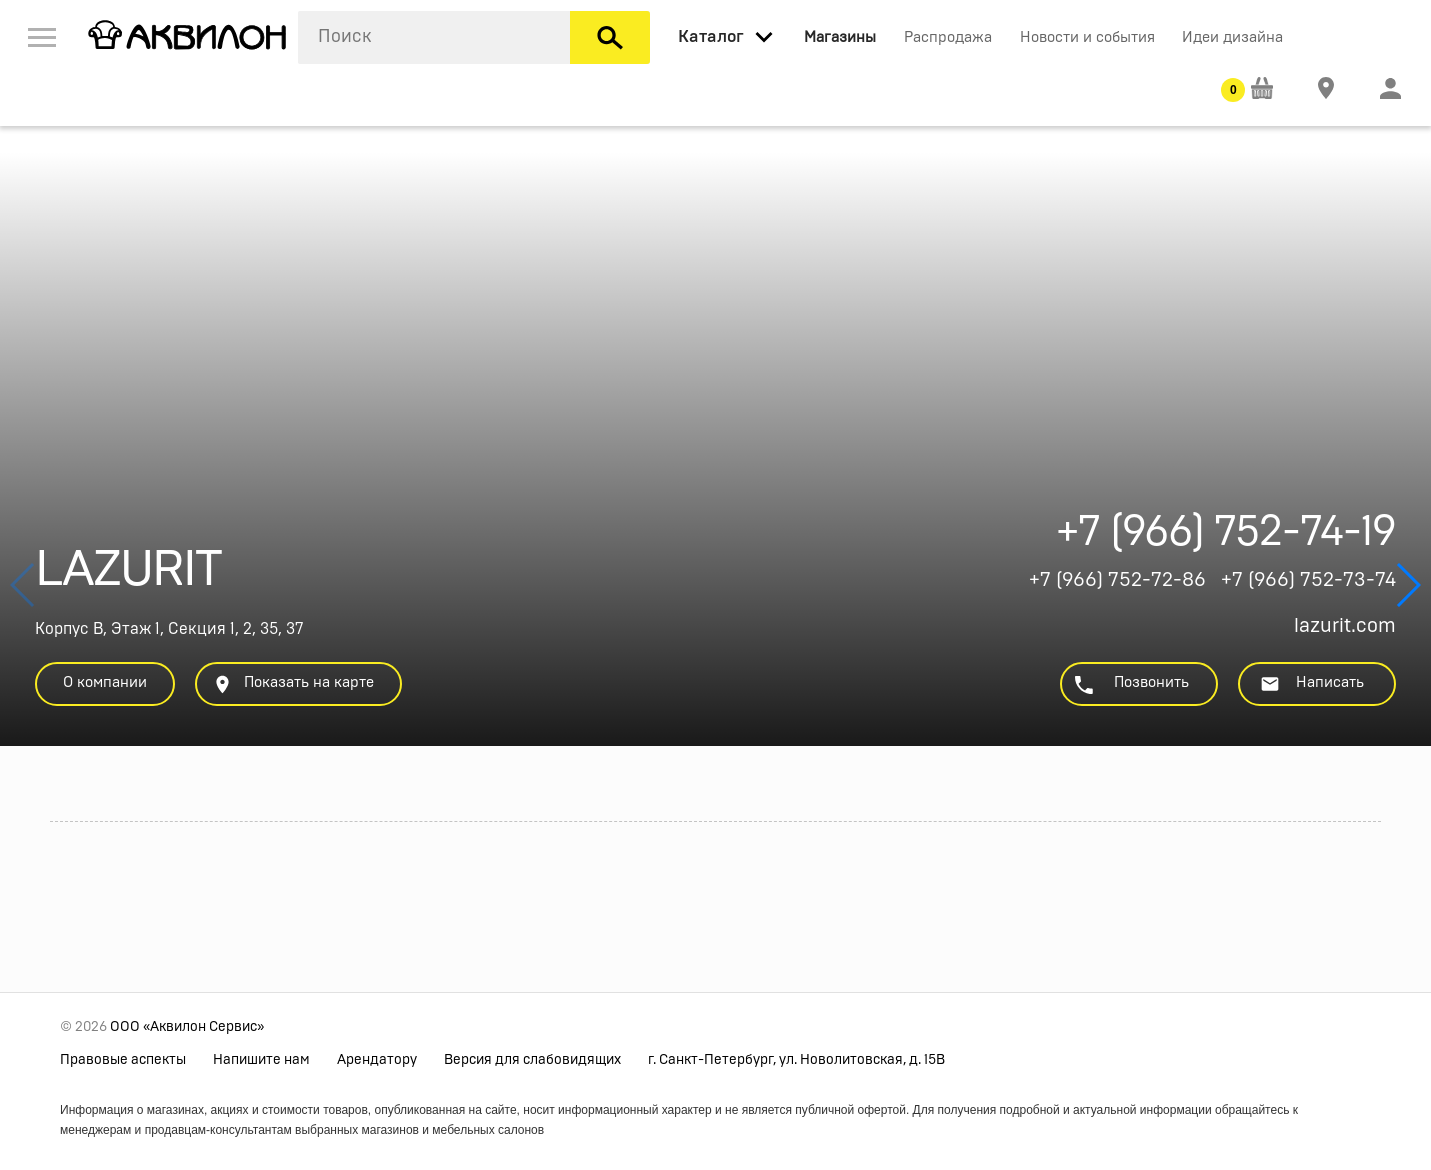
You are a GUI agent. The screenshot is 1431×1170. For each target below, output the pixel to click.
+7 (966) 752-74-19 (1226, 537)
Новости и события (1087, 37)
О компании (105, 682)
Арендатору (377, 1060)
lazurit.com (1345, 626)
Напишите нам (261, 1060)
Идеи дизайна (1232, 37)
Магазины (840, 37)
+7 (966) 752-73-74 (1308, 580)
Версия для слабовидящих (532, 1060)
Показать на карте (293, 684)
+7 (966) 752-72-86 (1117, 580)
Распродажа (948, 37)
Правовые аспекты (123, 1060)
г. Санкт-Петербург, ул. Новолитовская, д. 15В (796, 1060)
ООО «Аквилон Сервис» (187, 1027)
